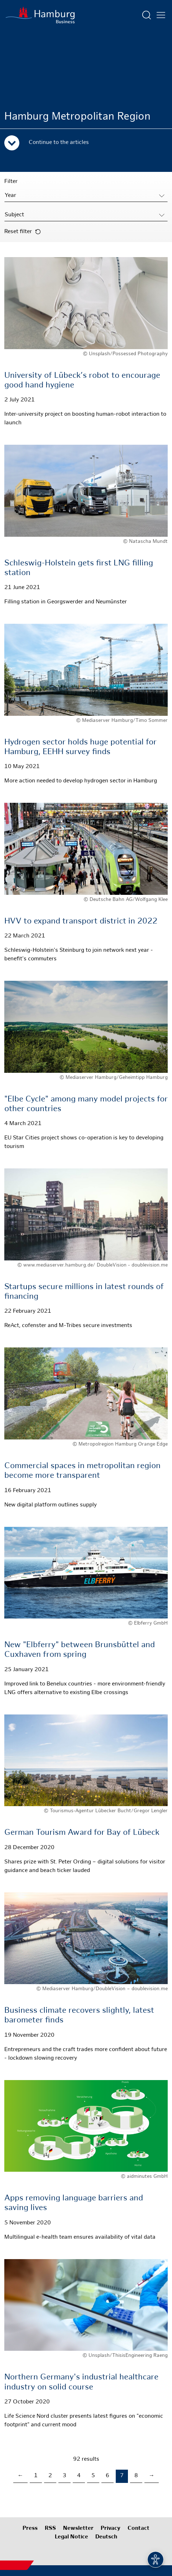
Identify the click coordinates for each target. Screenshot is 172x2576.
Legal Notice (71, 2537)
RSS (50, 2528)
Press (30, 2528)
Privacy (110, 2528)
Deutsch (106, 2537)
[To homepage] (40, 15)
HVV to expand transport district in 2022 (80, 921)
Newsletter (78, 2528)
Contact (138, 2528)
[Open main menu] (161, 15)
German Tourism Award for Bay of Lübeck (81, 1833)
